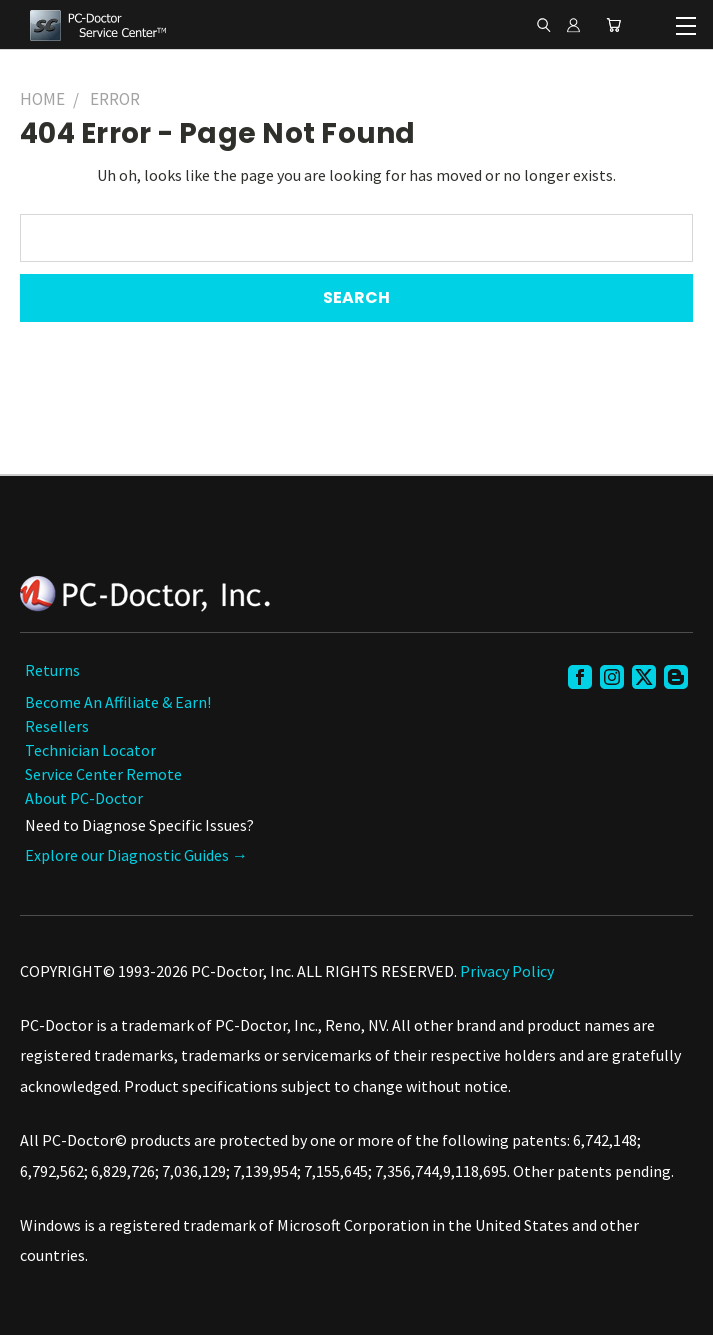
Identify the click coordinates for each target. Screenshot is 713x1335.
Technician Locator (90, 750)
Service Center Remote (103, 774)
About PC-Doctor (84, 798)
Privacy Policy (507, 971)
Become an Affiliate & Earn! (118, 702)
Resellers (57, 726)
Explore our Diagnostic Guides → (136, 855)
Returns (52, 670)
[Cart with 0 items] (613, 25)
